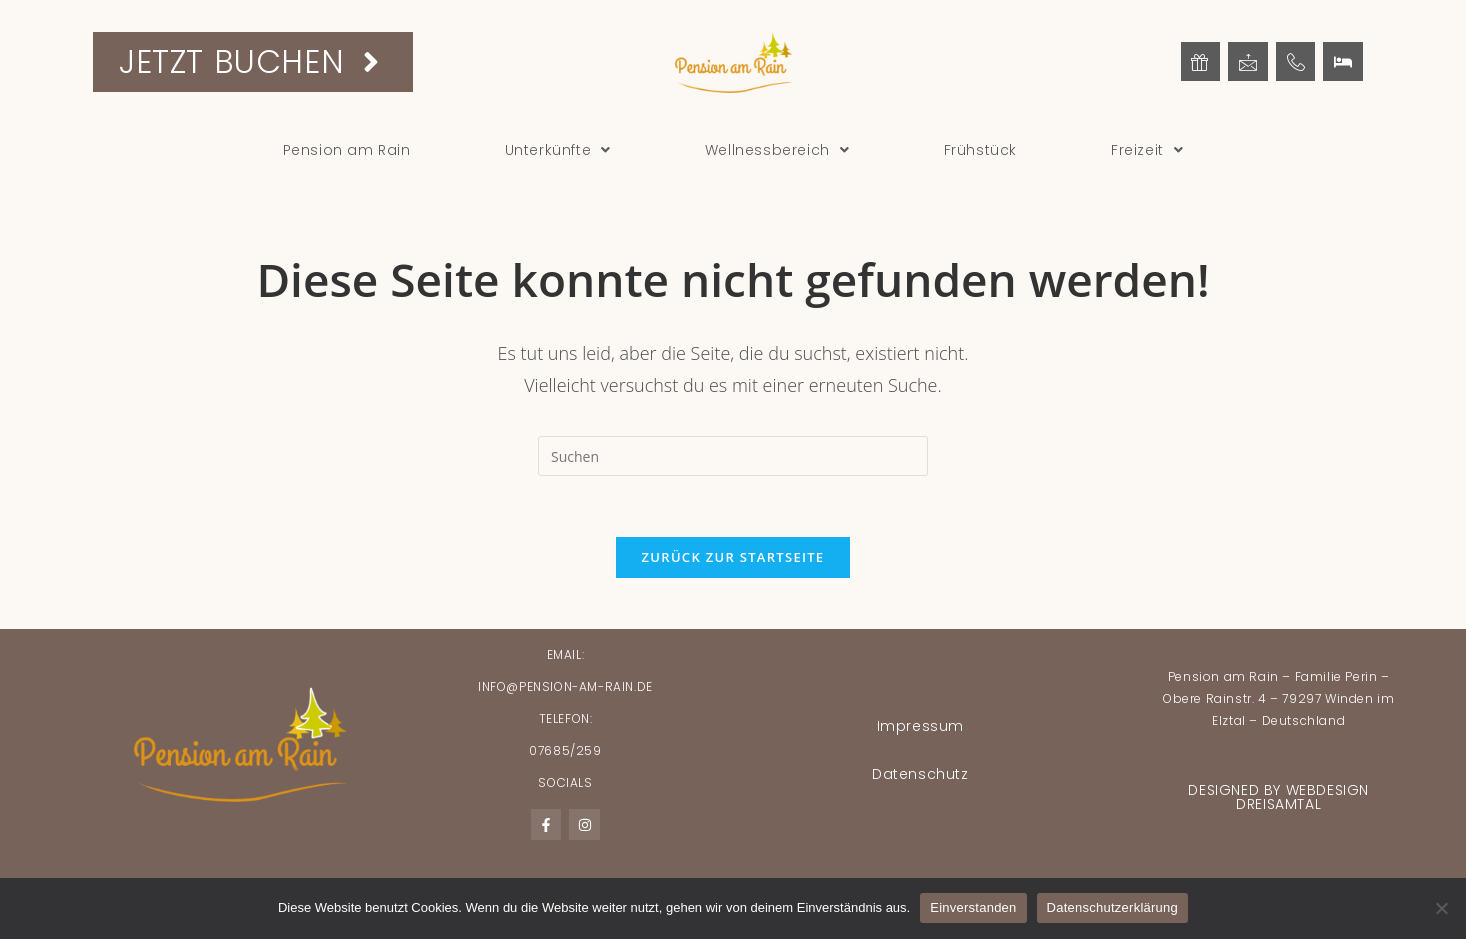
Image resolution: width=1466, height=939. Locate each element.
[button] (558, 150)
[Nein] (1441, 908)
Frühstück (980, 150)
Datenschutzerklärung (1112, 907)
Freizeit (1147, 150)
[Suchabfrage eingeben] (733, 456)
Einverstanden (973, 907)
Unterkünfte (558, 150)
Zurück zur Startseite (733, 557)
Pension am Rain (347, 150)
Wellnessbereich (777, 150)
